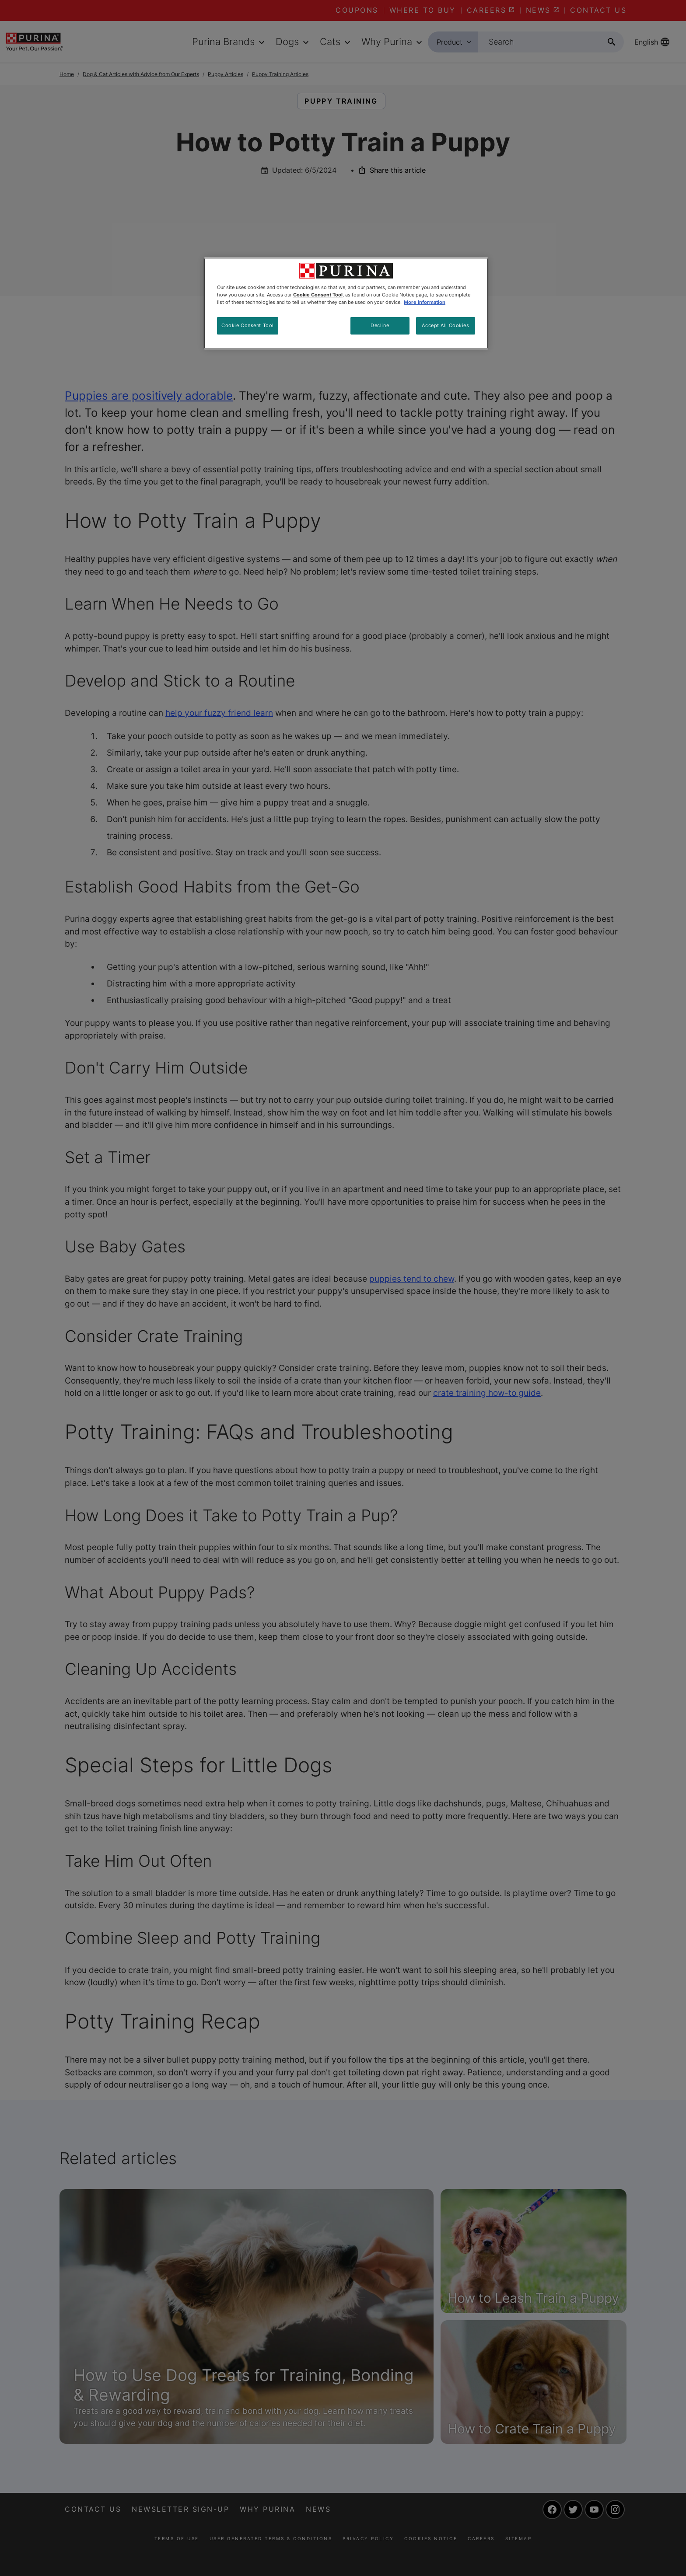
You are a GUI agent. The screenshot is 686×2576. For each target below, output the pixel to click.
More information (424, 302)
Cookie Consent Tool (247, 325)
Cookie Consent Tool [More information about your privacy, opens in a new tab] (318, 295)
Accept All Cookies (445, 325)
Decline (380, 325)
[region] (346, 303)
